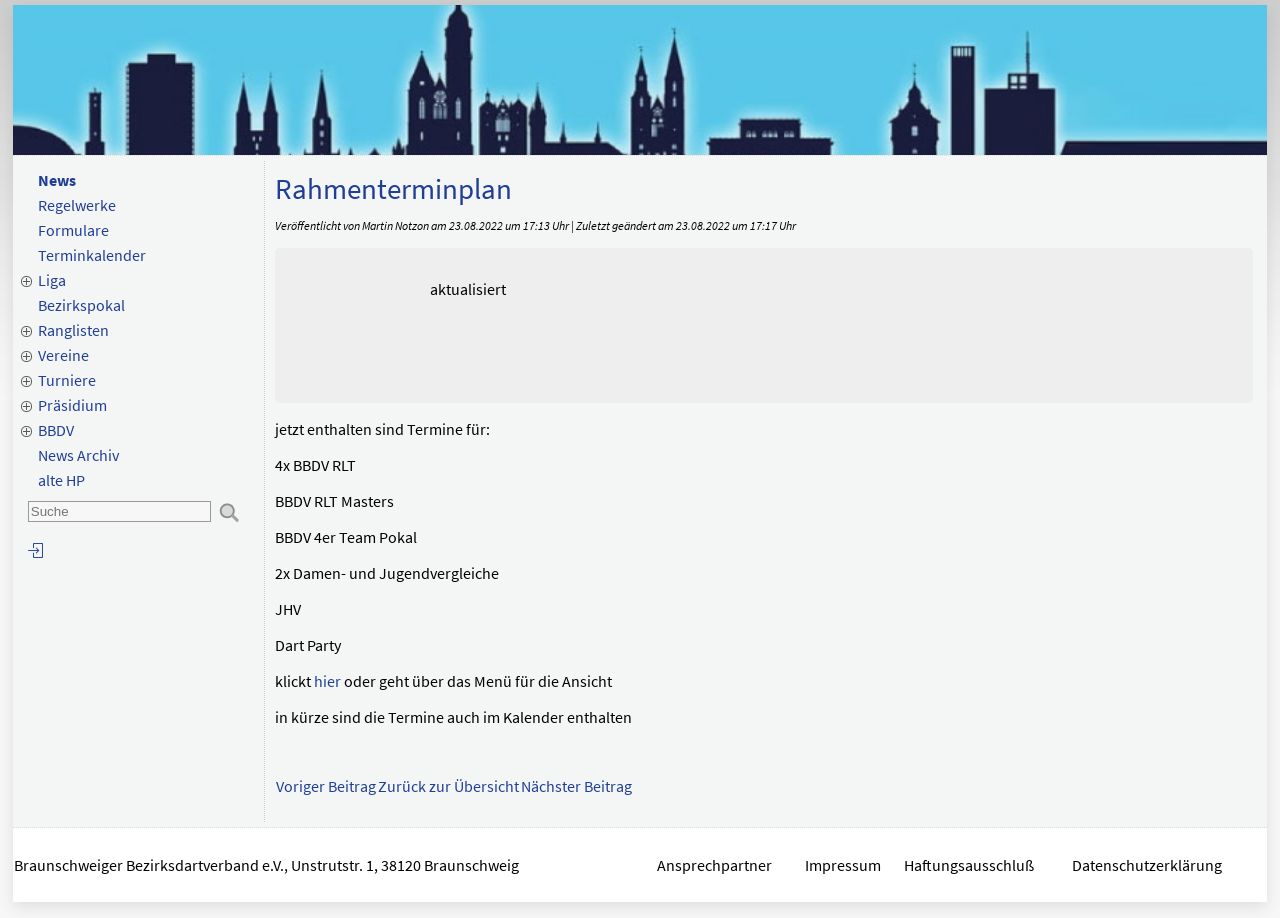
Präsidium (72, 405)
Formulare (73, 230)
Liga (52, 280)
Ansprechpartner (714, 865)
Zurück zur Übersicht (448, 786)
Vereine (63, 355)
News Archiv (78, 455)
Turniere (67, 380)
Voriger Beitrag (326, 786)
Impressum (843, 865)
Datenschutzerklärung (1148, 865)
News (57, 180)
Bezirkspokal (81, 305)
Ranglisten (73, 330)
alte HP (61, 480)
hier (327, 681)
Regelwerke (77, 205)
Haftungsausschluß (969, 865)
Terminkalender (92, 255)
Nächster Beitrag (576, 786)
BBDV (56, 430)
